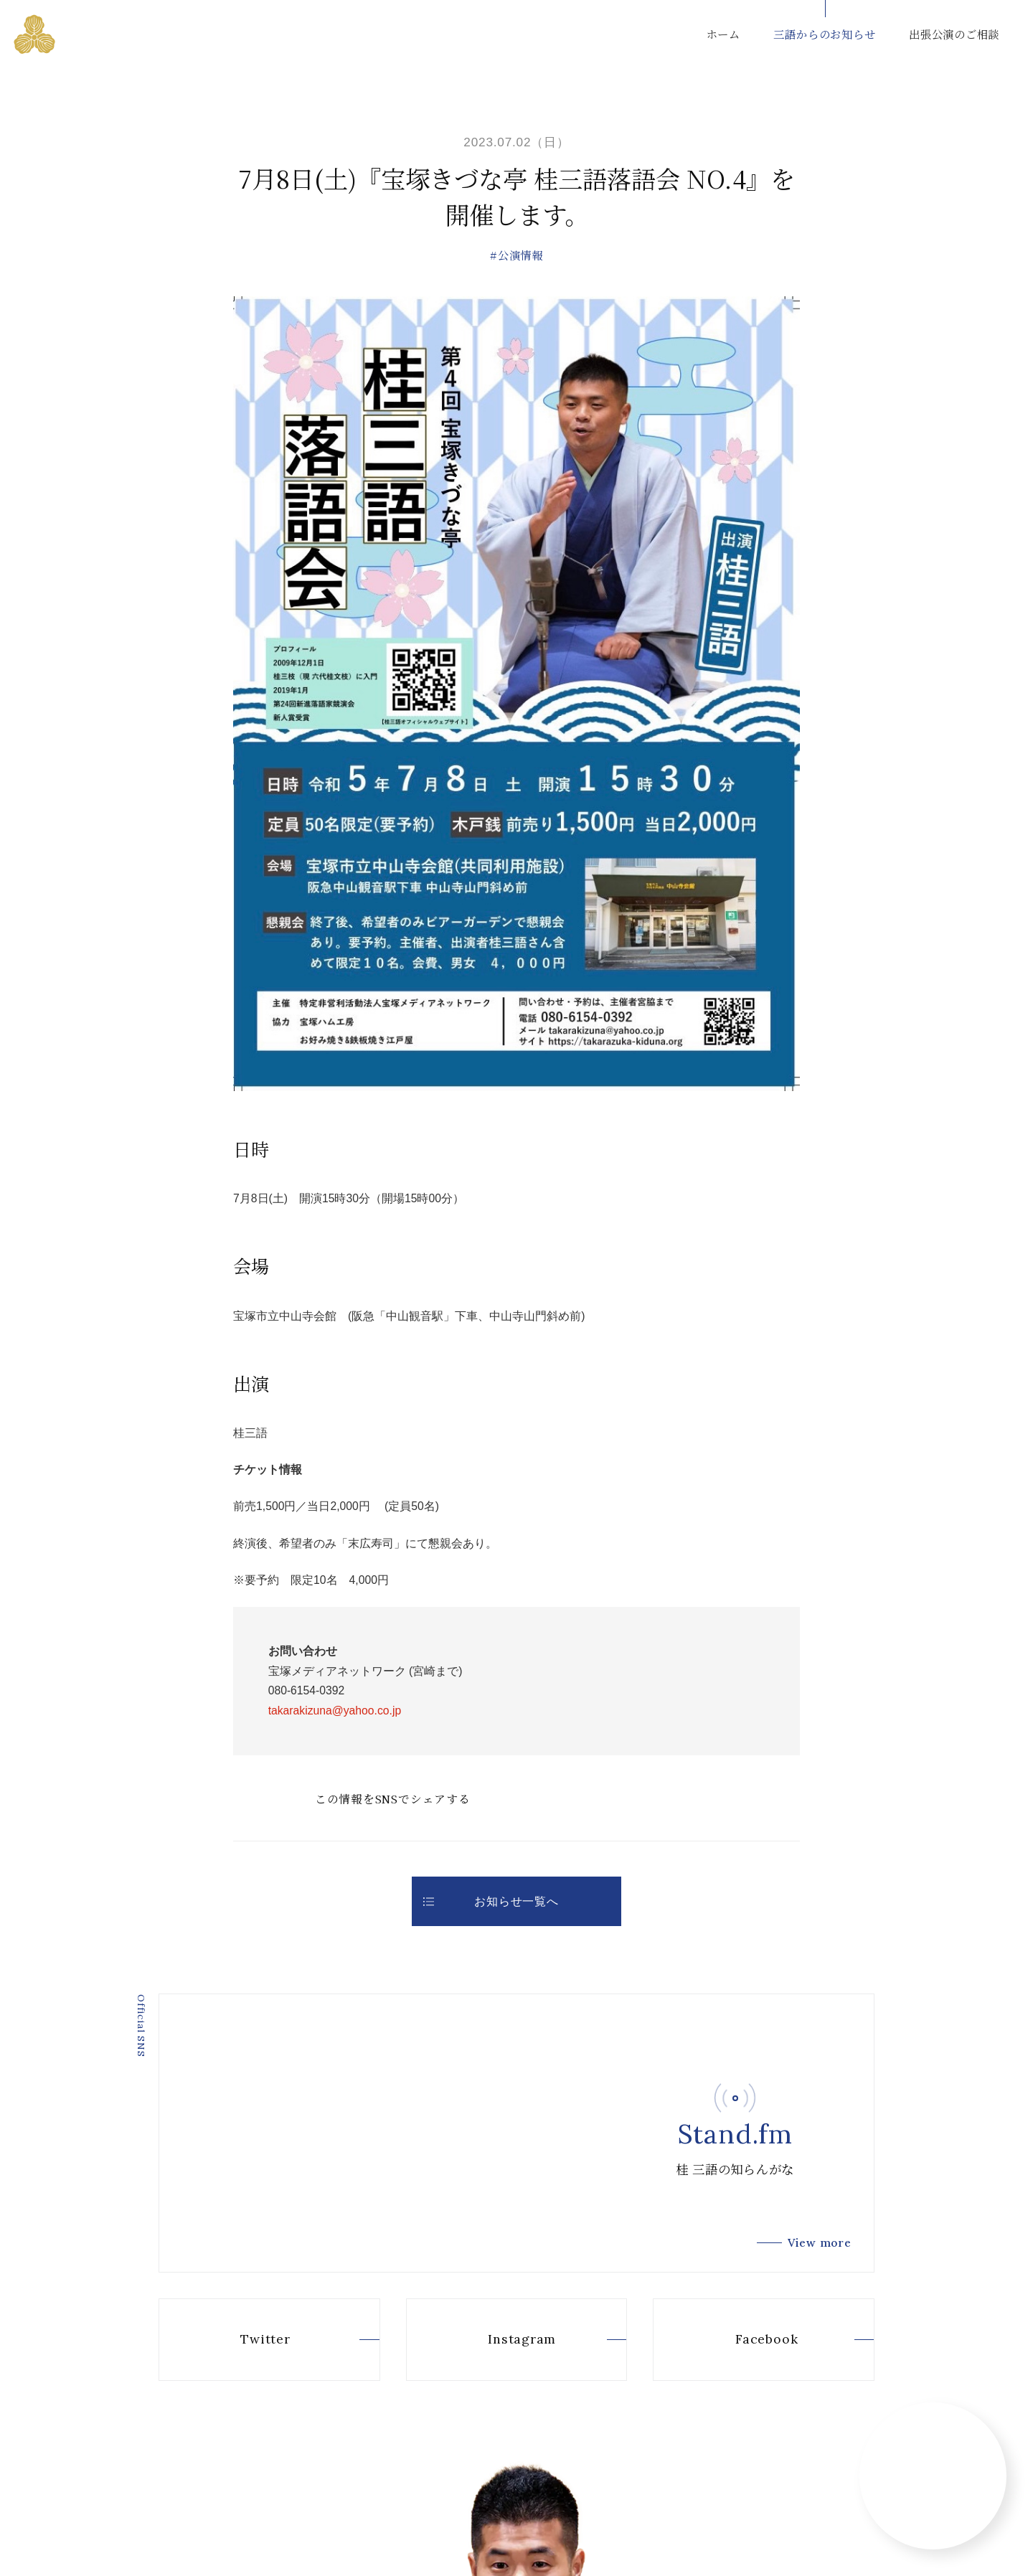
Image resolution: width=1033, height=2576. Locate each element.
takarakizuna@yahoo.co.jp (334, 1710)
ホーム (723, 34)
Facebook (741, 2340)
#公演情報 (516, 255)
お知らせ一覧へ (491, 1901)
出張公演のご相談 (954, 34)
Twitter (240, 2340)
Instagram (497, 2340)
